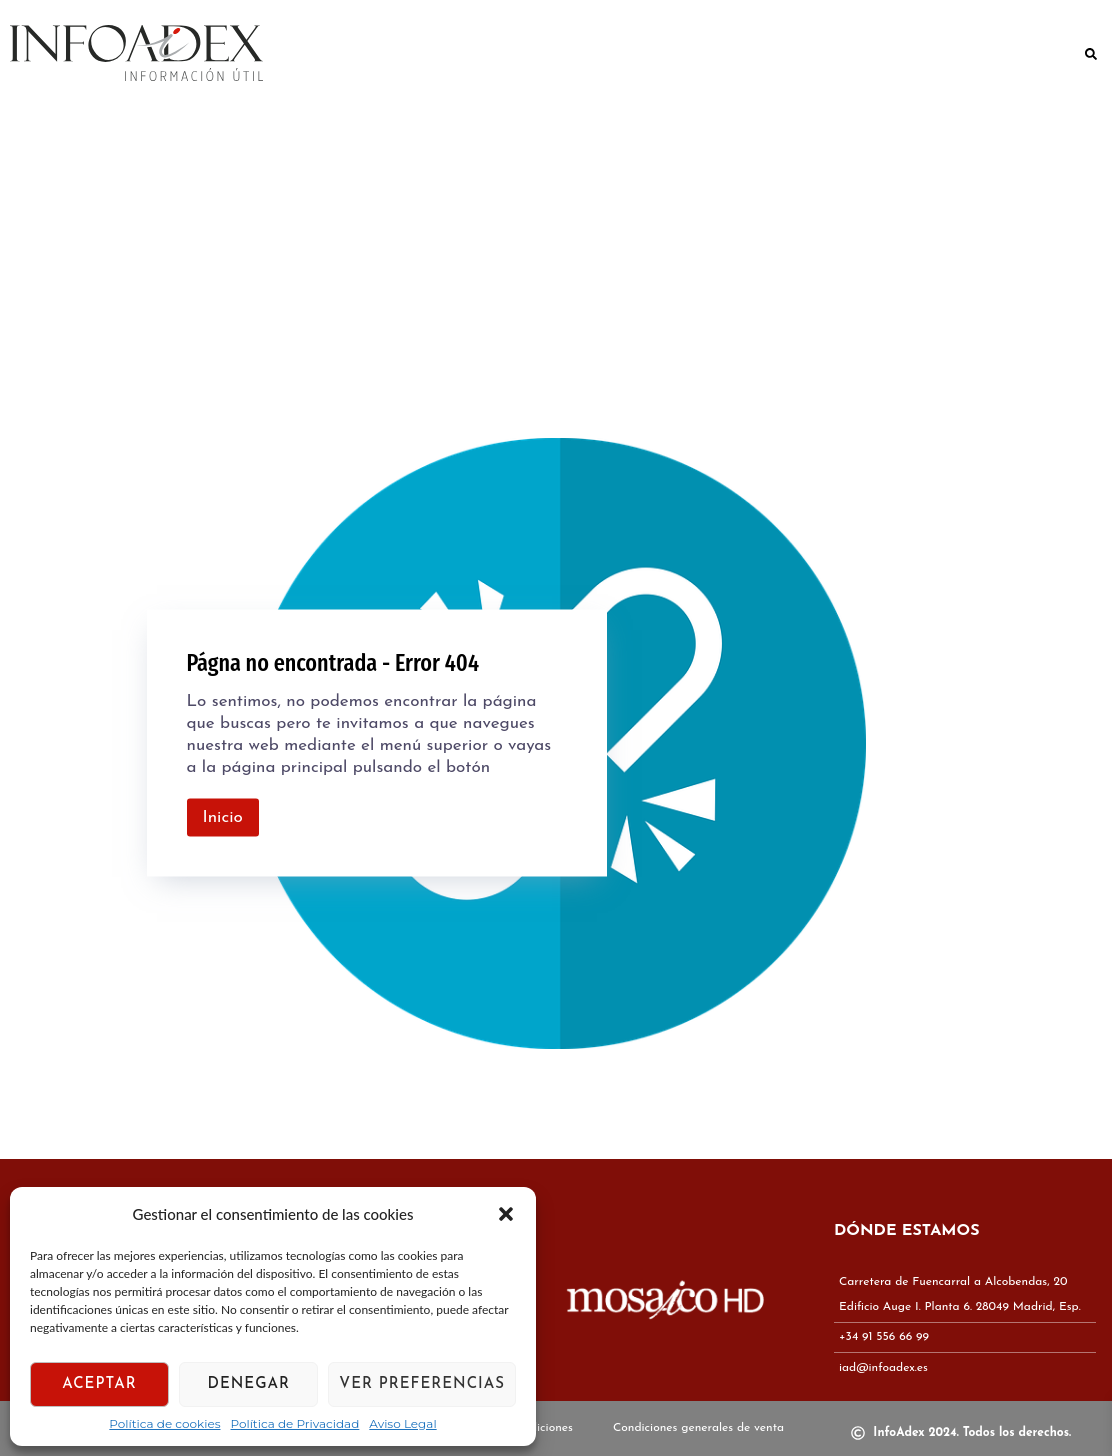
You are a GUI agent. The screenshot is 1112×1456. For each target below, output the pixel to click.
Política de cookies (164, 1424)
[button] (506, 1214)
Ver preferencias (422, 1384)
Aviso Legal (402, 1424)
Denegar (249, 1384)
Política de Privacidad (295, 1424)
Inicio (223, 817)
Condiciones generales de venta (698, 1428)
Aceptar (99, 1384)
